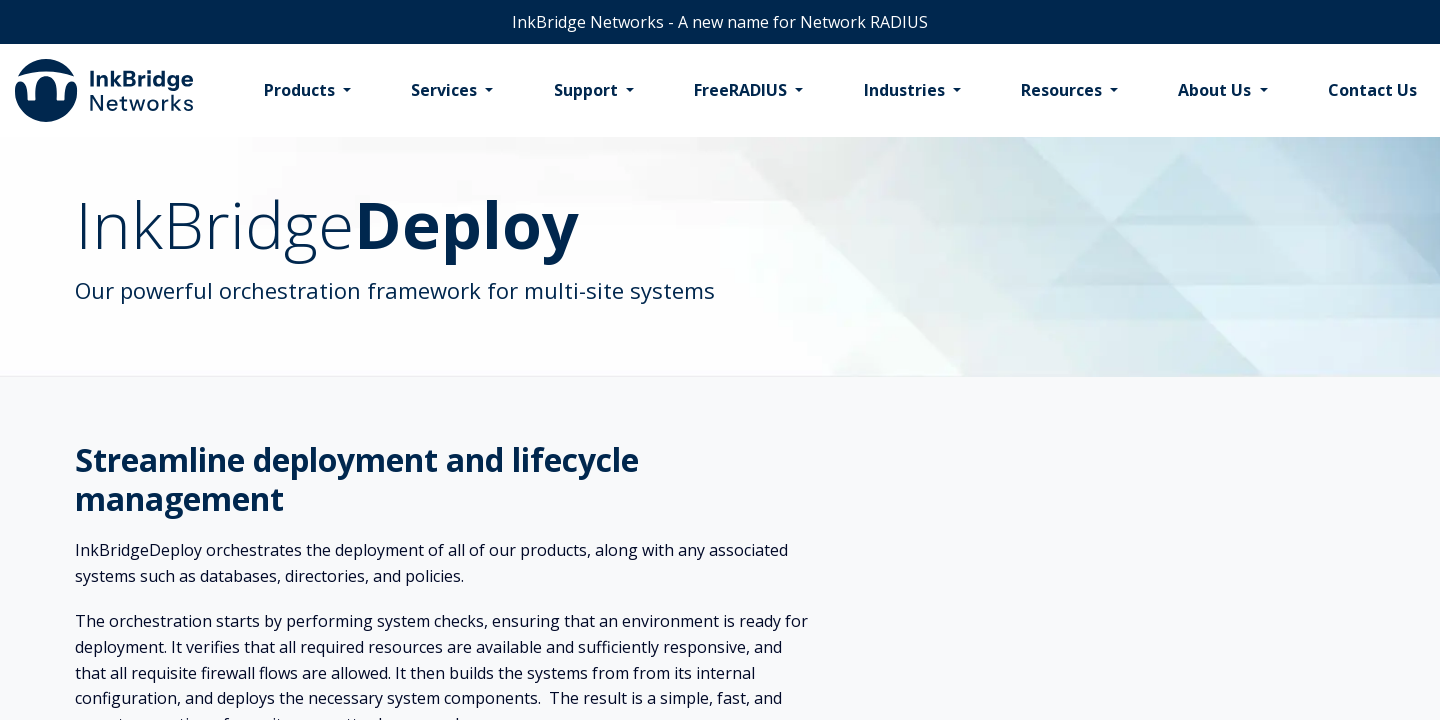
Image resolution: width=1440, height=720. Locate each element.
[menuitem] (307, 91)
